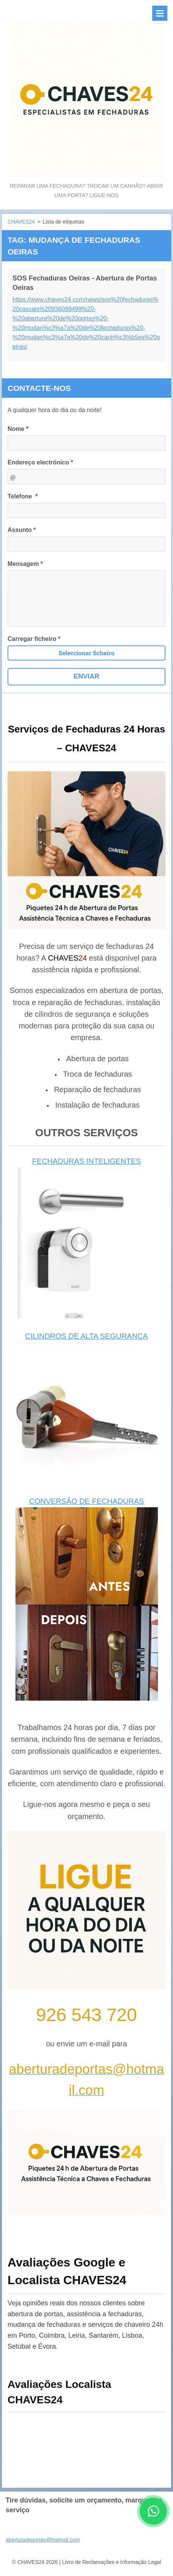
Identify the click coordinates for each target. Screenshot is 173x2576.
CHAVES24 (21, 222)
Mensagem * (25, 564)
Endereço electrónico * (40, 462)
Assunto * (22, 530)
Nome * (18, 429)
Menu (159, 13)
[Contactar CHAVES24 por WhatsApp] (153, 2522)
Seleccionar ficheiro (86, 653)
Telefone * (23, 496)
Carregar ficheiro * (34, 639)
